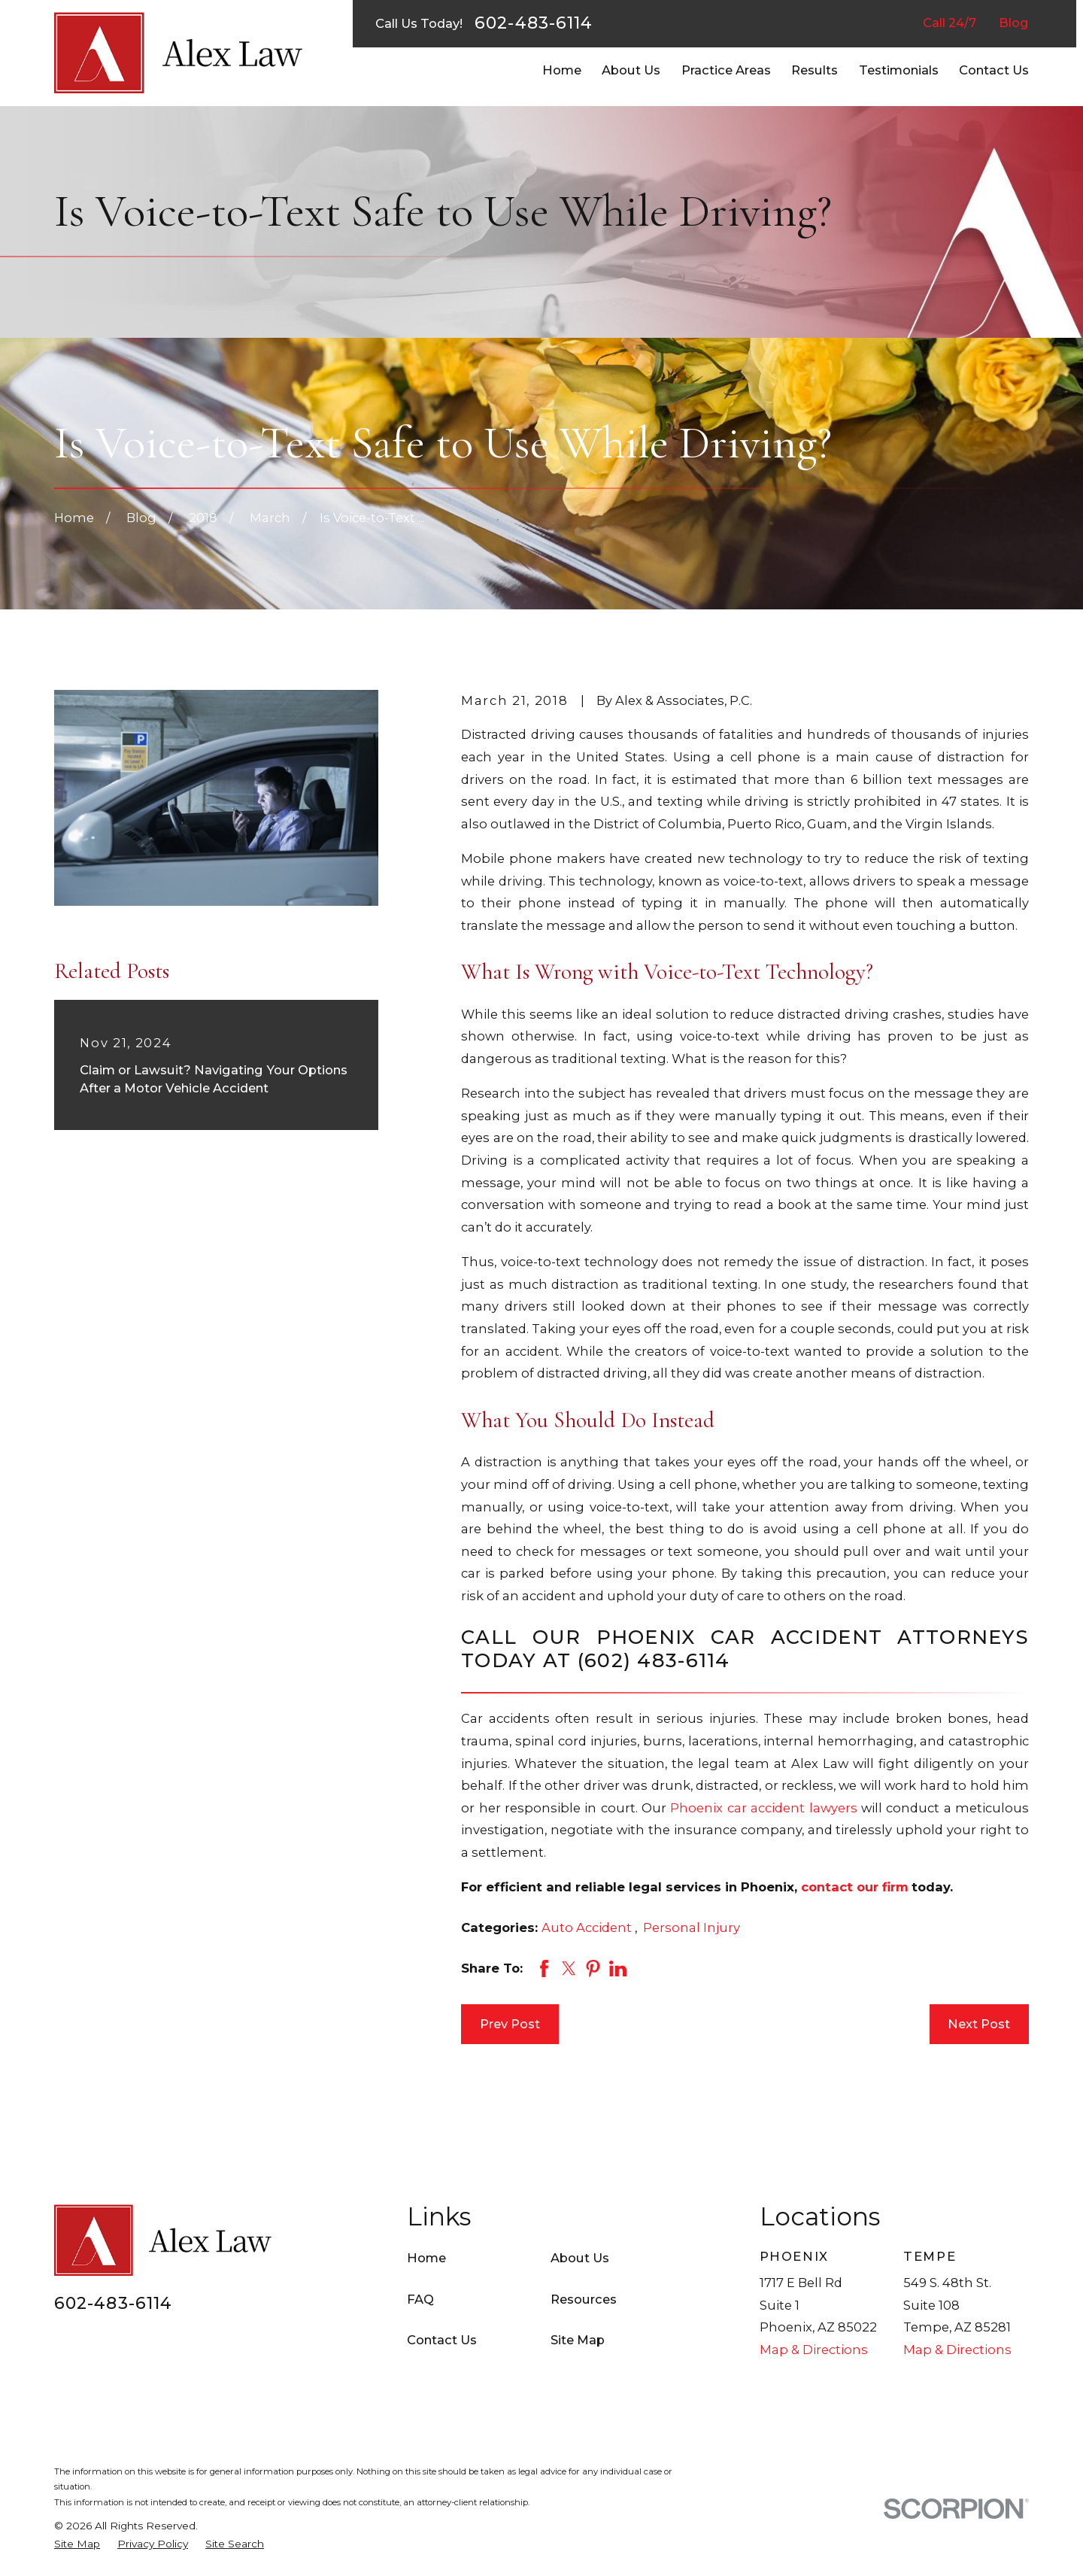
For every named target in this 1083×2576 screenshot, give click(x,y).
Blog (1014, 22)
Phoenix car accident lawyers (763, 1807)
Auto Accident (588, 1927)
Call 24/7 (949, 22)
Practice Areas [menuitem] (726, 69)
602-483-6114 (534, 23)
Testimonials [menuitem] (899, 69)
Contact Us (442, 2339)
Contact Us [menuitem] (994, 69)
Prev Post (510, 2023)
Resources (584, 2299)
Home (426, 2257)
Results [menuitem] (814, 69)
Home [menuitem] (561, 69)
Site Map (578, 2339)
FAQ (420, 2299)
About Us (580, 2257)
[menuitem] (77, 2544)
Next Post (979, 2023)
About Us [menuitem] (631, 69)
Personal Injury (691, 1927)
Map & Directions (814, 2349)
